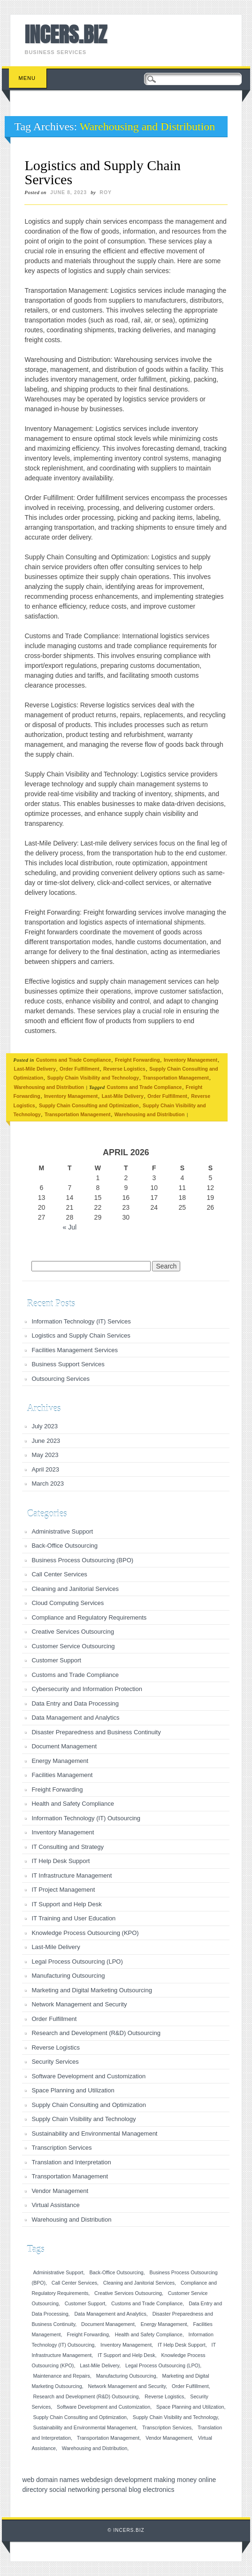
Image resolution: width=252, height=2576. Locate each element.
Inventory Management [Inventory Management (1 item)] (126, 2345)
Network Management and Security (79, 2004)
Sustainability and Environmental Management (94, 2133)
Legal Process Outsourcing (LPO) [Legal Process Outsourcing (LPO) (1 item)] (162, 2365)
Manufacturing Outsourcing (68, 1975)
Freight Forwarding (137, 1060)
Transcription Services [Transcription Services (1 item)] (166, 2427)
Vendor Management (59, 2190)
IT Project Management (63, 1889)
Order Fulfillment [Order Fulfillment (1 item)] (190, 2386)
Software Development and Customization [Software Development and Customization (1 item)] (103, 2407)
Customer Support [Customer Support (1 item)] (85, 2303)
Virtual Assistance (55, 2204)
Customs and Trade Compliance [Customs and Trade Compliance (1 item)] (147, 2303)
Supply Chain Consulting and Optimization (89, 1105)
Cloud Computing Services (67, 1602)
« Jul (70, 1227)
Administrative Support (62, 1531)
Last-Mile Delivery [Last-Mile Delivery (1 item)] (99, 2365)
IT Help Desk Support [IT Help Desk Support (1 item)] (182, 2345)
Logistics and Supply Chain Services (102, 172)
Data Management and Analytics (75, 1717)
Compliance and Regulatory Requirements (88, 1617)
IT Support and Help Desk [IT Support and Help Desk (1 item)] (126, 2355)
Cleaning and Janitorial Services (75, 1588)
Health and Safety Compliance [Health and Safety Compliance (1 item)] (149, 2334)
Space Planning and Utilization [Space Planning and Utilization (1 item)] (190, 2407)
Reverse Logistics (124, 1069)
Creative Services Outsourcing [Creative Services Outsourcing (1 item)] (128, 2293)
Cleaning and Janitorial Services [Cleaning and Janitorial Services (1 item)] (139, 2283)
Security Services (54, 2061)
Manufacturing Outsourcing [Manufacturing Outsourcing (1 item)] (126, 2376)
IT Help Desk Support (60, 1860)
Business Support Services (67, 1364)
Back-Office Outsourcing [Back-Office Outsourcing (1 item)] (116, 2272)
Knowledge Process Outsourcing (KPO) (84, 1932)
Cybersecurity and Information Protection (86, 1688)
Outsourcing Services (60, 1378)
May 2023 (44, 1454)
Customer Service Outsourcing (73, 1646)
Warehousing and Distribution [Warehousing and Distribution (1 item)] (94, 2448)
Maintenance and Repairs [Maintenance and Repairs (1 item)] (61, 2376)
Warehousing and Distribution (49, 1087)
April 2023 (45, 1469)
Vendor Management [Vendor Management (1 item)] (168, 2438)
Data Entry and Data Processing (75, 1703)
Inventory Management (190, 1060)
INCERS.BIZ (65, 34)
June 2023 (45, 1440)
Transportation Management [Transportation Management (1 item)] (108, 2438)
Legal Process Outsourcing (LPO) (76, 1961)
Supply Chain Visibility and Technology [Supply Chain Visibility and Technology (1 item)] (175, 2417)
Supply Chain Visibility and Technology (93, 1078)
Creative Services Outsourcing (72, 1631)
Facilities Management (61, 1774)
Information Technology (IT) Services (80, 1321)
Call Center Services (59, 1574)
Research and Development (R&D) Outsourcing (95, 2032)
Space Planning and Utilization (72, 2090)
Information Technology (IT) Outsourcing (85, 1818)
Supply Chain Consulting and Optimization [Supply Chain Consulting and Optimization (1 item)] (80, 2417)
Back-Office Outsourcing (64, 1545)
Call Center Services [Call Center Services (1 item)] (74, 2283)
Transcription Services (61, 2147)
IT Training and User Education (73, 1918)
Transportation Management (176, 1078)
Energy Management (59, 1760)
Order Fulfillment (79, 1069)
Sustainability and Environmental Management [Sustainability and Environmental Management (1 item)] (84, 2427)
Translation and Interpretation (71, 2162)
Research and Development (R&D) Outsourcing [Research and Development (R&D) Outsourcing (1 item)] (85, 2396)
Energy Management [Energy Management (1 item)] (164, 2324)
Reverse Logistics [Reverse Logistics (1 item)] (164, 2396)
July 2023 (44, 1426)
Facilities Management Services (74, 1350)
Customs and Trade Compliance (73, 1060)
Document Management (64, 1746)
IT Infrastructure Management (71, 1875)
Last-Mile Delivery (34, 1069)
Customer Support (56, 1660)
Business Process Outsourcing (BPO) (82, 1560)
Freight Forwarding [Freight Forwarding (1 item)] (87, 2334)
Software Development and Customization (88, 2076)
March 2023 (47, 1483)
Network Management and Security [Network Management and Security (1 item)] (127, 2386)
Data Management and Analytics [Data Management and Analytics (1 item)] (110, 2314)
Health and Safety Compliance (72, 1803)
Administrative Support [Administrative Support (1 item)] (58, 2272)
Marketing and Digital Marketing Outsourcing (91, 1990)
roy (105, 192)
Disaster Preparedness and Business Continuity (95, 1732)
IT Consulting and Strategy (67, 1846)
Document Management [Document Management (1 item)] (108, 2324)
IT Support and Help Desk (66, 1904)
